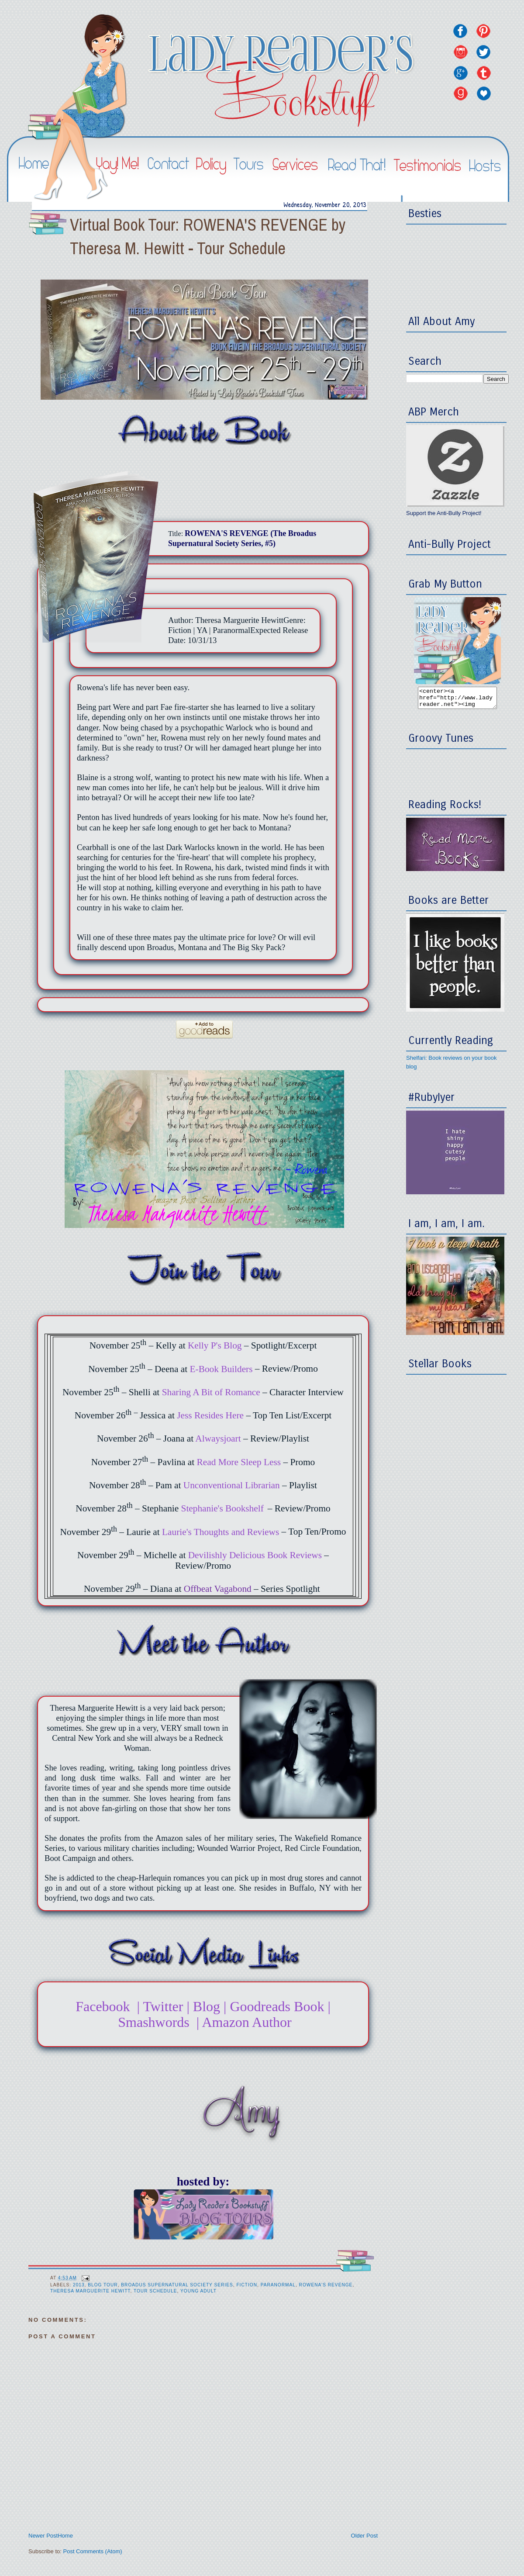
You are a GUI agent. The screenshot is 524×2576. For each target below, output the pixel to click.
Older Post (364, 2535)
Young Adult (198, 2291)
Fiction (246, 2284)
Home (65, 2535)
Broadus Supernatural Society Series (177, 2284)
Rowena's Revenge (326, 2284)
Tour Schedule (155, 2291)
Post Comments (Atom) (92, 2551)
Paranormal (278, 2284)
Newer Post (43, 2535)
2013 (79, 2284)
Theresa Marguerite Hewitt (90, 2291)
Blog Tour (102, 2284)
